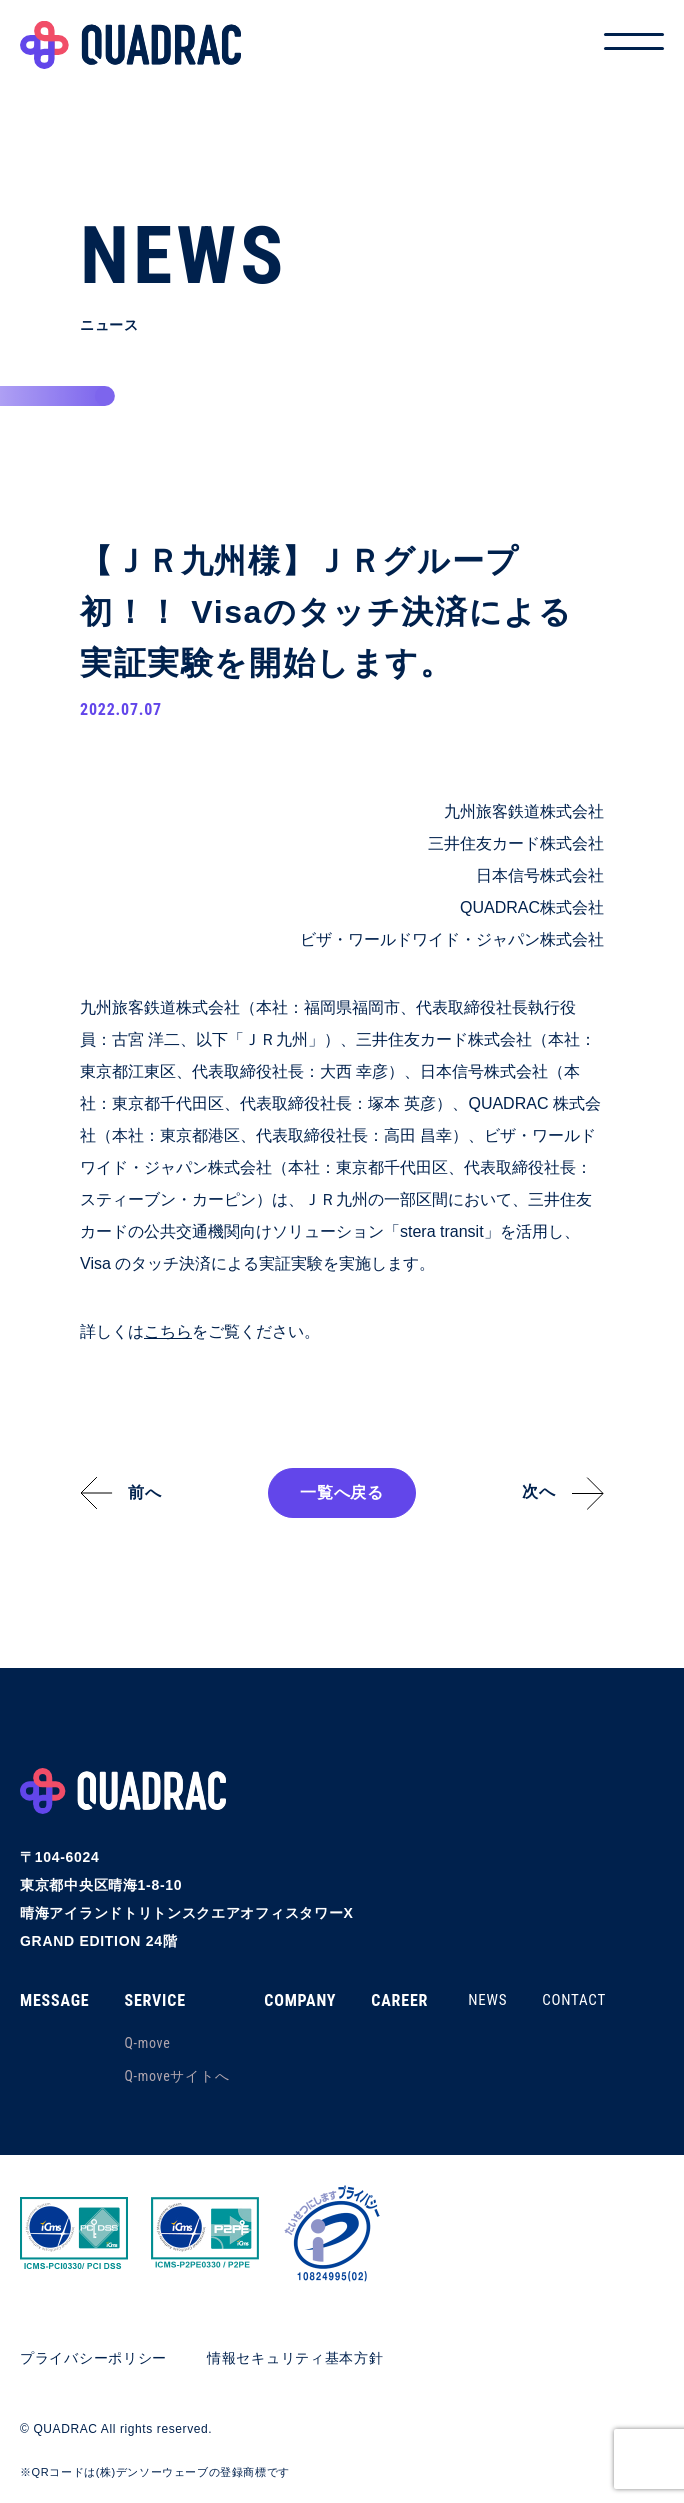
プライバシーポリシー (93, 2358)
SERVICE (154, 2000)
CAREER (399, 2000)
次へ (539, 1491)
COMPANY (300, 2000)
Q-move (147, 2043)
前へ (145, 1492)
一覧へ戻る (342, 1492)
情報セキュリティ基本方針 (295, 2358)
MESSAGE (54, 2000)
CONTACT (574, 2000)
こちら (168, 1331)
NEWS (487, 2000)
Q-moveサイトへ (176, 2076)
